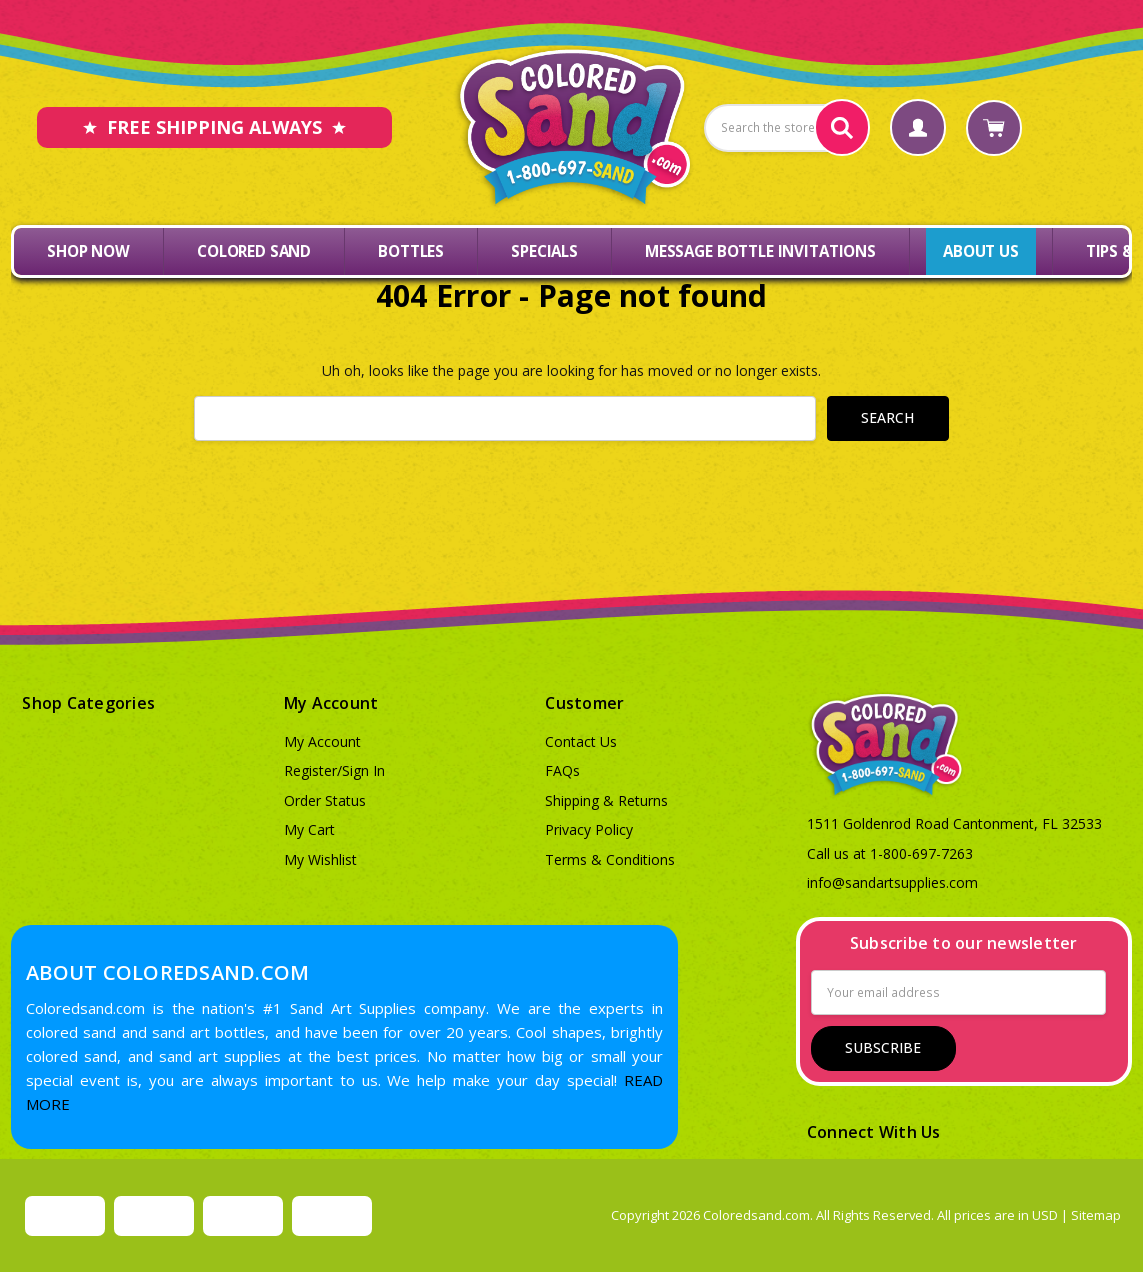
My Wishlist (320, 859)
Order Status (325, 800)
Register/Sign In (334, 770)
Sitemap (1096, 1215)
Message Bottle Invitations (760, 251)
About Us (981, 251)
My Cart (309, 829)
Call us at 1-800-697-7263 (890, 853)
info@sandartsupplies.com (892, 882)
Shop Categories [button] (88, 703)
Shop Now (88, 251)
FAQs (562, 770)
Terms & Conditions (610, 859)
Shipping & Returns (606, 800)
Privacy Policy (589, 829)
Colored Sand (254, 251)
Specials (544, 251)
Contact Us (581, 741)
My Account (322, 741)
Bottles (411, 251)
